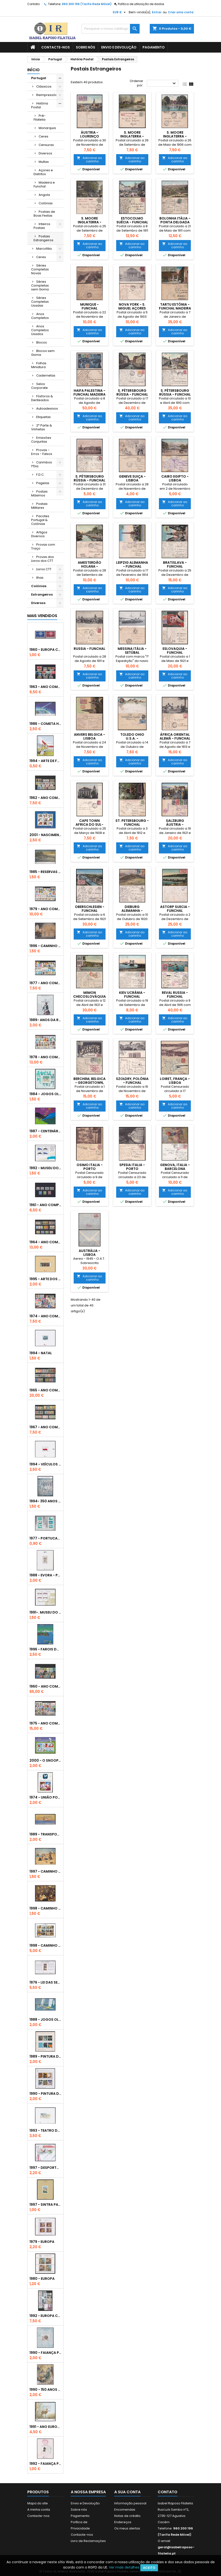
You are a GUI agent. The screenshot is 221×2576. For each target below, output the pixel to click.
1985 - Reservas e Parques (45, 872)
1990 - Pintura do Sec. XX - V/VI (45, 2093)
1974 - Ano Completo (45, 1316)
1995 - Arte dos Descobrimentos (45, 1279)
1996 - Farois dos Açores (45, 1649)
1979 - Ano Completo (45, 909)
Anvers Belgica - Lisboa (89, 736)
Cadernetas (45, 375)
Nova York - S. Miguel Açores (132, 306)
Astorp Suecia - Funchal (175, 908)
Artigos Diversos (39, 534)
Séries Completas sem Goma (40, 285)
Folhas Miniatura (38, 365)
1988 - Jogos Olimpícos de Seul (45, 2019)
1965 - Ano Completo (45, 1390)
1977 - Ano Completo (45, 983)
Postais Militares (39, 505)
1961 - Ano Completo (45, 1205)
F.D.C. (40, 474)
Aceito (149, 2567)
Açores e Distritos (43, 172)
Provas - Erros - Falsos (41, 452)
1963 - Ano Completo (45, 687)
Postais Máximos (39, 493)
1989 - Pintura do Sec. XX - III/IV (45, 2056)
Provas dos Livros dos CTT (42, 559)
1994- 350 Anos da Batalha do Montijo (45, 1501)
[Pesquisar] (111, 29)
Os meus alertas (127, 2528)
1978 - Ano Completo (45, 1057)
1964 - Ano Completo (45, 1242)
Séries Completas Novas (40, 269)
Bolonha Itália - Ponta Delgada (174, 220)
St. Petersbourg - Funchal (132, 822)
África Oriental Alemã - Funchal (175, 736)
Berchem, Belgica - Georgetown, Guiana (89, 1082)
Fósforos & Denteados (42, 398)
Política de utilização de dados (141, 4)
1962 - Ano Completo (45, 798)
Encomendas (124, 2509)
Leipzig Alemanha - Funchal (132, 564)
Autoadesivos (47, 408)
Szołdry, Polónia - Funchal (132, 1080)
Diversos (45, 153)
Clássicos (43, 86)
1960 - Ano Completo (45, 1686)
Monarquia (47, 128)
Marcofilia (44, 248)
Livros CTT (43, 569)
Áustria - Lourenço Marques (89, 136)
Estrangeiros (42, 594)
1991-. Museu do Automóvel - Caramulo (45, 1612)
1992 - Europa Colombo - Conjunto (45, 2316)
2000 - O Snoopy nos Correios (45, 1760)
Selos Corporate (39, 386)
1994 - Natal (40, 1353)
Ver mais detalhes (124, 2567)
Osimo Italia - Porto (90, 1166)
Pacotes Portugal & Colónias (40, 520)
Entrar (157, 12)
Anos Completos (40, 316)
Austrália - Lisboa (89, 1252)
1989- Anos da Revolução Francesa (45, 1020)
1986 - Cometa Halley (45, 724)
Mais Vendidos (42, 615)
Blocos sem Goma (43, 353)
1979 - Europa (41, 2242)
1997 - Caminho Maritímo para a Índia (45, 1871)
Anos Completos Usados (40, 330)
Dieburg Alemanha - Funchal (132, 910)
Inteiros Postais (42, 226)
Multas (44, 161)
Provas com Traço (43, 546)
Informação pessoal (130, 2503)
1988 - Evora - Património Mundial (45, 1575)
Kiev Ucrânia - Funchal (132, 994)
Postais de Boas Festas (44, 213)
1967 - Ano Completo (45, 1427)
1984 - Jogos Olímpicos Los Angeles (45, 1094)
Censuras (46, 145)
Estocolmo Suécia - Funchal (132, 220)
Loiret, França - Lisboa (175, 1080)
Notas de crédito (127, 2516)
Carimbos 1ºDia (41, 464)
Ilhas (39, 577)
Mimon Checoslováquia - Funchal (89, 996)
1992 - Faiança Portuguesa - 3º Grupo (45, 2464)
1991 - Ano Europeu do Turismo (45, 2427)
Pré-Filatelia (40, 117)
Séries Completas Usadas (40, 301)
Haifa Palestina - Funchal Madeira (89, 392)
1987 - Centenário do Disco (45, 1131)
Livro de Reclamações (88, 2541)
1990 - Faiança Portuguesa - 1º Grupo (45, 2353)
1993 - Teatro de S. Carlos (45, 2130)
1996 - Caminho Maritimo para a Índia (45, 946)
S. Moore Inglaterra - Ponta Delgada (132, 136)
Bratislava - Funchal (175, 564)
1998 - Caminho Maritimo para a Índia (45, 1945)
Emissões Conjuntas (41, 439)
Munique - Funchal (89, 306)
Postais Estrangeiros (43, 238)
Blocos (41, 342)
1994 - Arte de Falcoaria (45, 761)
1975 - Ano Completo (45, 1723)
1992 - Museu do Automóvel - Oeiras (45, 1168)
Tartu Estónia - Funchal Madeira (175, 306)
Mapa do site (37, 2503)
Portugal (38, 78)
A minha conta (38, 2509)
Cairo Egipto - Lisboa (175, 478)
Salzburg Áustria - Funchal (175, 824)
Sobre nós (85, 47)
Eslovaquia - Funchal (175, 650)
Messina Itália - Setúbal (132, 650)
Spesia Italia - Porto (132, 1166)
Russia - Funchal (89, 648)
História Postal (39, 105)
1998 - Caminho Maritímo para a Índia (45, 1908)
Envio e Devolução (118, 47)
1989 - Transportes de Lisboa (45, 1834)
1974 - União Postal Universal (45, 1797)
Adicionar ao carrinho (89, 159)
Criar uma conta (180, 12)
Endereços (122, 2522)
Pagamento (154, 47)
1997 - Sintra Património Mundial (45, 2204)
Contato (33, 4)
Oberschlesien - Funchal (89, 908)
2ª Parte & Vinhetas (41, 427)
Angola (44, 194)
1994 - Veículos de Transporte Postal (45, 1464)
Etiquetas (43, 417)
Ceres (43, 136)
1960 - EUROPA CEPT (45, 650)
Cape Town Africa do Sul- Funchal (89, 824)
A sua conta (127, 2492)
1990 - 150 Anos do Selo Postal (45, 2389)
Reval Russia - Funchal (175, 994)
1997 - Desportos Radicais (45, 2168)
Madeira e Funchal (44, 184)
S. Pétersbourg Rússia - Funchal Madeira (132, 394)
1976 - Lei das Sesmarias (45, 1982)
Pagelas (42, 483)
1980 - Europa (42, 2279)
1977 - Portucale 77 (45, 1538)
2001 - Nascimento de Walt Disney (45, 835)
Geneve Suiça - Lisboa (132, 478)
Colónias (46, 203)
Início (33, 70)
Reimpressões (47, 95)
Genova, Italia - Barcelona (175, 1166)
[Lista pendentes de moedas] (120, 12)
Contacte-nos (55, 47)
